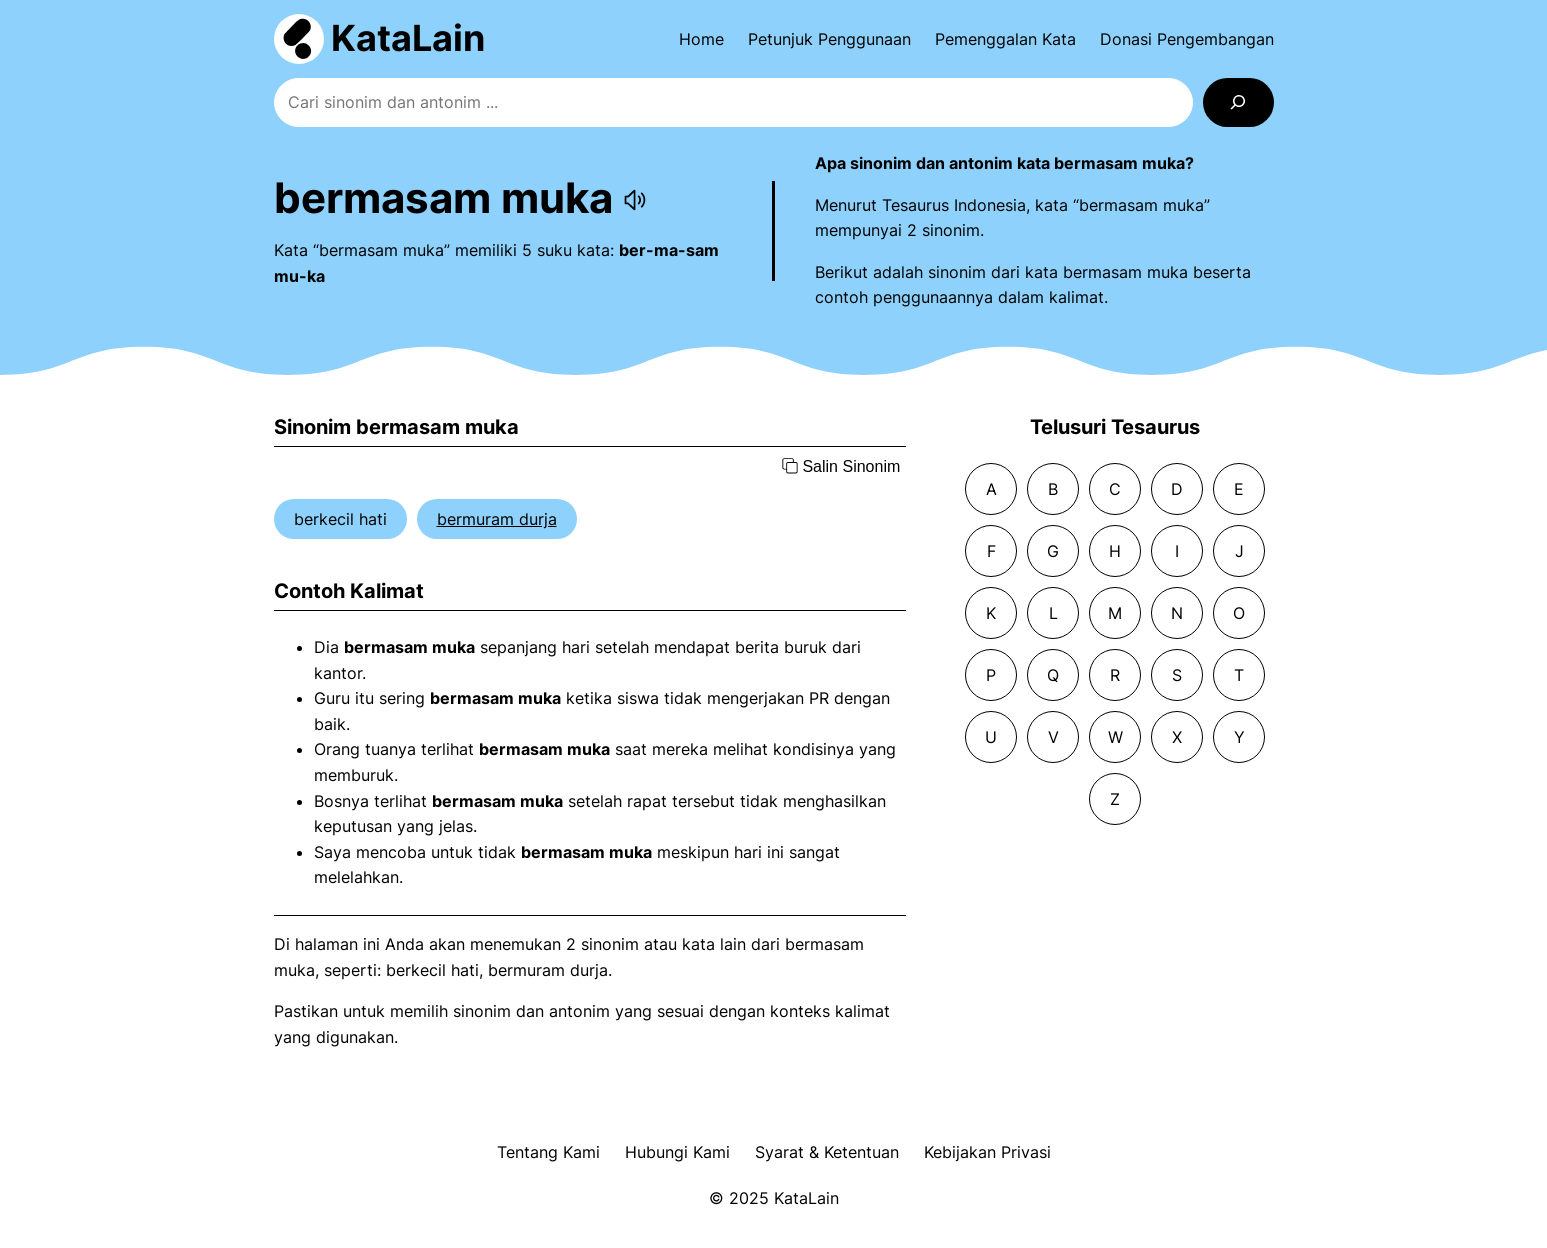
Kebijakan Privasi (987, 1152)
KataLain (408, 38)
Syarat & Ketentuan (827, 1152)
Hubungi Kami (677, 1152)
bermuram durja (497, 519)
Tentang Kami (548, 1152)
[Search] (1238, 102)
